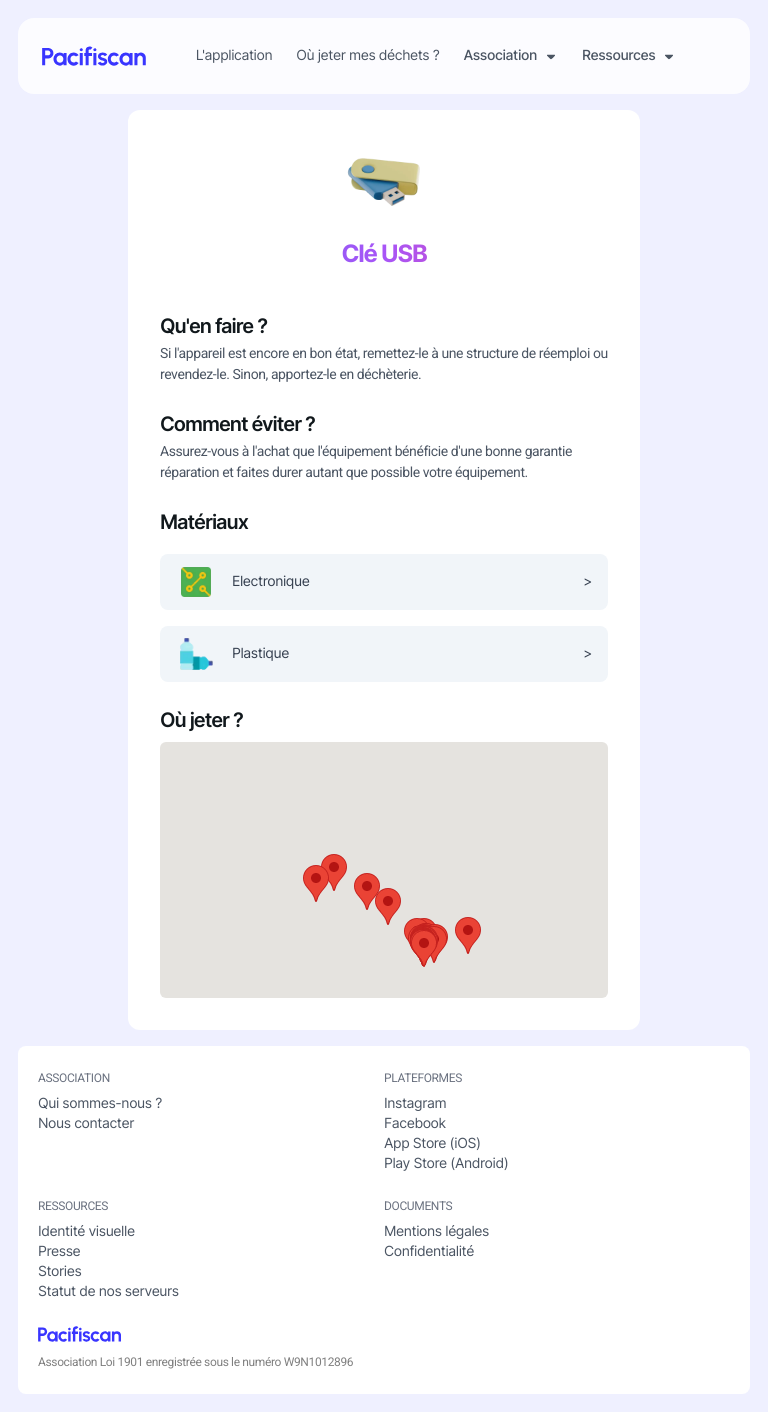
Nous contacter (86, 1123)
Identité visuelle (86, 1231)
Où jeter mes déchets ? (367, 56)
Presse (59, 1251)
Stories (59, 1271)
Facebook (415, 1123)
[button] (388, 906)
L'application (234, 56)
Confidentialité (429, 1251)
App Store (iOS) (432, 1143)
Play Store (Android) (446, 1163)
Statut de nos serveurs (108, 1291)
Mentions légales (436, 1231)
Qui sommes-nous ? (100, 1103)
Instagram (415, 1103)
